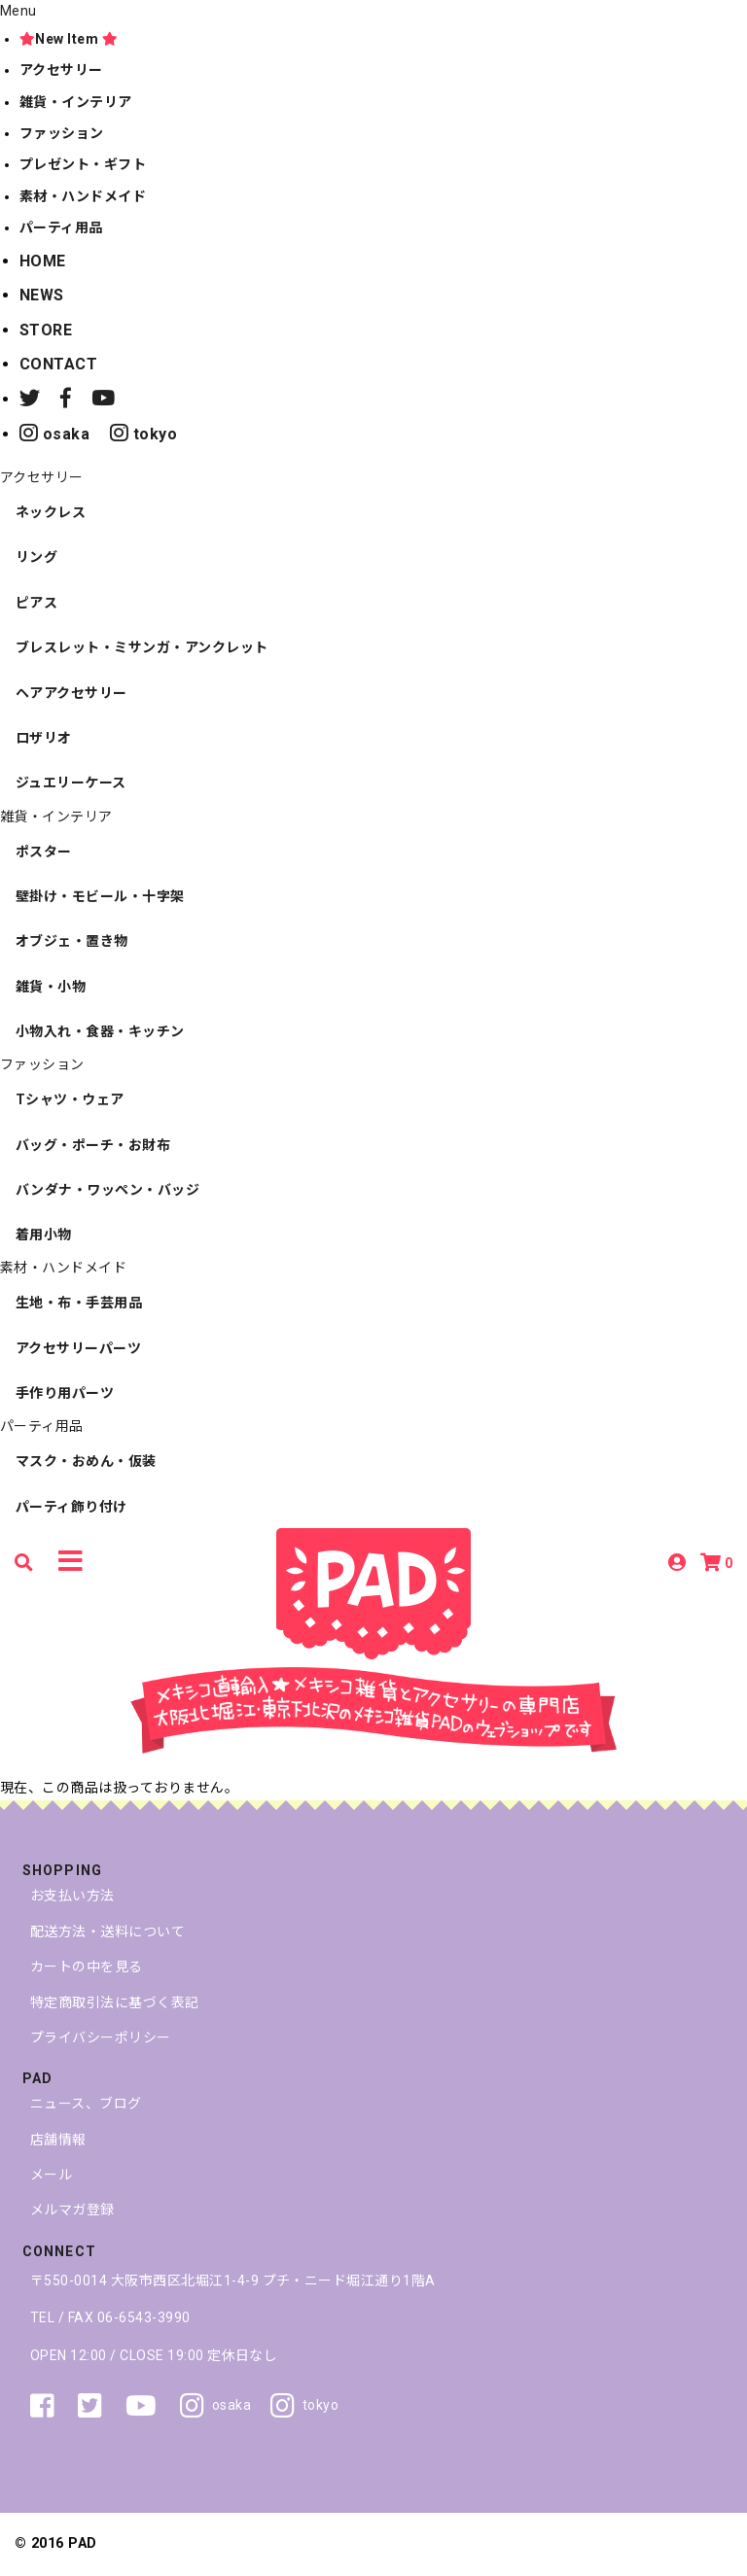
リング (36, 557)
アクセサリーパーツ (78, 1348)
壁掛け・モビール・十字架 (100, 896)
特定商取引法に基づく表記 (114, 2002)
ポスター (44, 851)
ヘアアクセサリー (71, 693)
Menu (18, 10)
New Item (68, 39)
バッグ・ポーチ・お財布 (93, 1145)
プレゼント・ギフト (82, 164)
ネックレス (51, 512)
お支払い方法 (72, 1895)
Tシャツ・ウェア (70, 1099)
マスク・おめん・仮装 (86, 1461)
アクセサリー (61, 70)
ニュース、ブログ (86, 2103)
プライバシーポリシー (100, 2037)
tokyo (143, 434)
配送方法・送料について (107, 1931)
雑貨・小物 (51, 986)
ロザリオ (44, 738)
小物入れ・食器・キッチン (100, 1031)
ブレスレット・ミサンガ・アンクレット (142, 647)
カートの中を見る (86, 1966)
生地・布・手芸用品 (79, 1302)
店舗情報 (58, 2139)
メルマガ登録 (72, 2209)
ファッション (61, 133)
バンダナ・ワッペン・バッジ (107, 1190)
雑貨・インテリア (75, 102)
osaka (54, 434)
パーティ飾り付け (71, 1506)
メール (51, 2174)
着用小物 (44, 1234)
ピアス (36, 602)
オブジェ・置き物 (72, 941)
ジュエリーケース (71, 782)
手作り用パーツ (65, 1393)
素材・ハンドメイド (82, 196)
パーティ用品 (61, 227)
